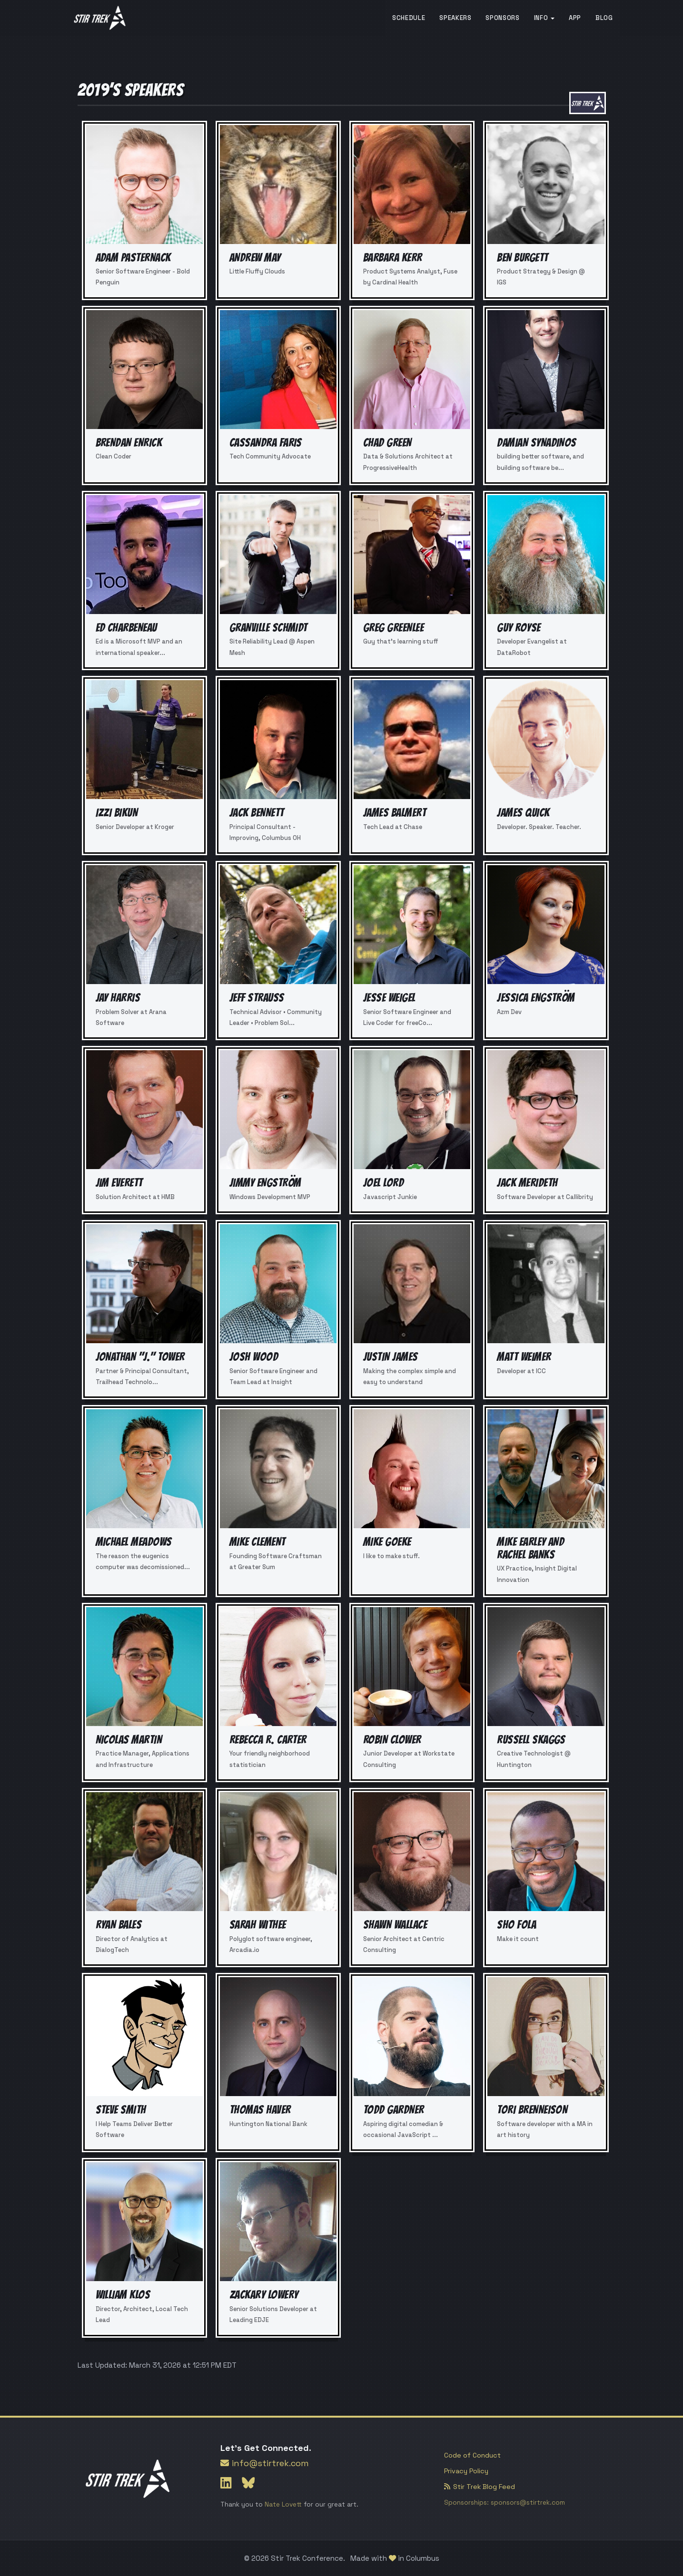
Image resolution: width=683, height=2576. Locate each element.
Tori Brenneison (532, 2110)
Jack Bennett (256, 813)
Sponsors (502, 18)
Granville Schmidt (268, 628)
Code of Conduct (472, 2455)
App (575, 18)
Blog (604, 18)
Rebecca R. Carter (268, 1740)
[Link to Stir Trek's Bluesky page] (248, 2483)
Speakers (455, 18)
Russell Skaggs (531, 1740)
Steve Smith (121, 2110)
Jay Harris (118, 998)
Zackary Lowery (263, 2295)
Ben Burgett (522, 257)
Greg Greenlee (393, 628)
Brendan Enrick (129, 443)
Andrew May (255, 257)
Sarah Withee (257, 1925)
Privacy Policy (466, 2471)
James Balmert (394, 813)
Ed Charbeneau (126, 628)
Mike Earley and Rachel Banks (530, 1548)
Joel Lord (383, 1183)
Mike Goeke (387, 1542)
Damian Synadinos (536, 443)
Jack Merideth (527, 1183)
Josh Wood (253, 1357)
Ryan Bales (119, 1925)
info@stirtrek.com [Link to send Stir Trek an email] (264, 2463)
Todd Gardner (393, 2110)
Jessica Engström (536, 998)
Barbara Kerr (392, 257)
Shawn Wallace (395, 1925)
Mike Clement (257, 1542)
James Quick (523, 813)
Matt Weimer (524, 1357)
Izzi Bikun (117, 813)
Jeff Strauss (256, 998)
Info (544, 18)
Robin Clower (392, 1740)
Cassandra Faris (265, 443)
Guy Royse (518, 628)
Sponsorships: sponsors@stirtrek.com (504, 2502)
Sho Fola (516, 1925)
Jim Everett (119, 1183)
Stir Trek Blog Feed (479, 2486)
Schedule (408, 18)
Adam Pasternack (133, 257)
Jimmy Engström (265, 1183)
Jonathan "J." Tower (140, 1357)
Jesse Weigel (389, 998)
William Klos (123, 2295)
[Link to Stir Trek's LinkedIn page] (227, 2483)
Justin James (390, 1357)
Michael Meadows (134, 1542)
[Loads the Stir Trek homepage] (100, 18)
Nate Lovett (283, 2504)
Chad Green (387, 443)
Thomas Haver (260, 2110)
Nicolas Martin (129, 1740)
